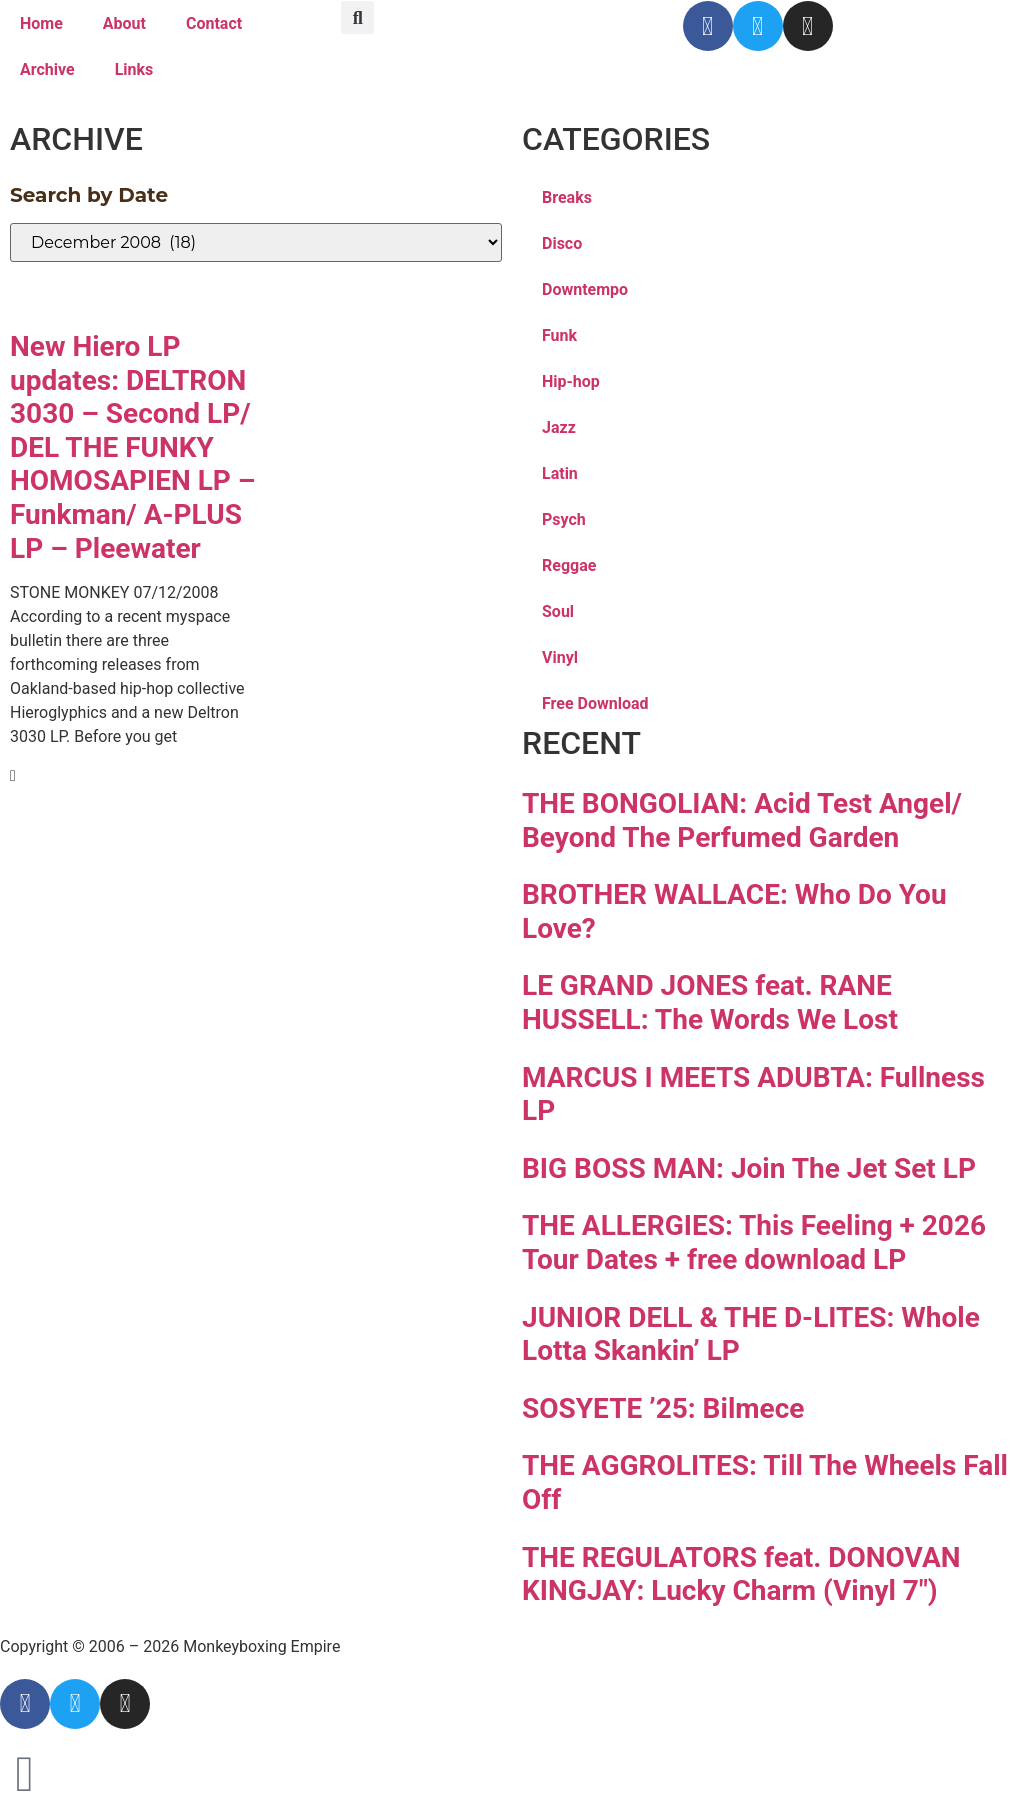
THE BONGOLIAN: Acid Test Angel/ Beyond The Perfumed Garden (742, 820)
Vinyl (560, 657)
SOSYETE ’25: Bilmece (663, 1408)
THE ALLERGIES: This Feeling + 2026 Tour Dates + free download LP (754, 1242)
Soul (558, 611)
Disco (562, 243)
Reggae (569, 565)
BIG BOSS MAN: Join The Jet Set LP (749, 1168)
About (124, 23)
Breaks (567, 197)
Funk (559, 335)
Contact (214, 23)
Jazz (559, 427)
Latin (560, 473)
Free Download (595, 703)
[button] (357, 17)
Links (134, 69)
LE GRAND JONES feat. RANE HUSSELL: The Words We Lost (710, 1002)
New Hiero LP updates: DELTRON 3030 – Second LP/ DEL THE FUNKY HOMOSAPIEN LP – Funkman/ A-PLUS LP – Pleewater (132, 447)
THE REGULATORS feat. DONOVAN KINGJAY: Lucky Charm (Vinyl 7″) (741, 1574)
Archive (47, 69)
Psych (564, 519)
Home (41, 23)
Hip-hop (571, 381)
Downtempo (585, 289)
